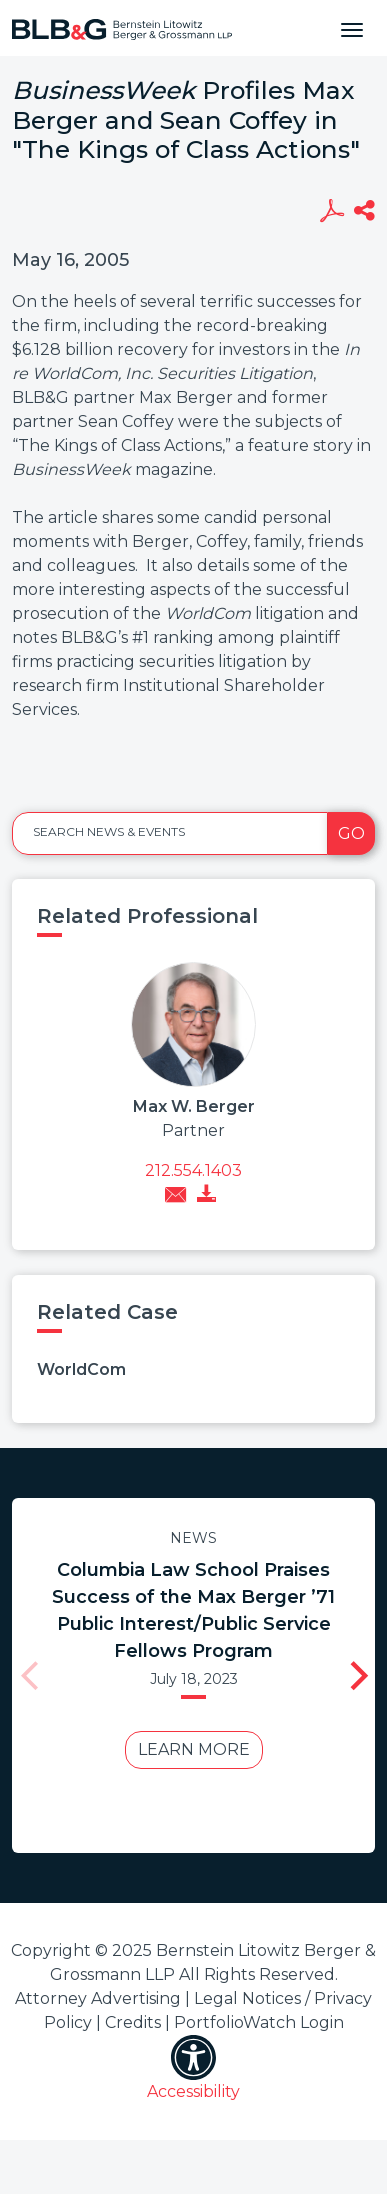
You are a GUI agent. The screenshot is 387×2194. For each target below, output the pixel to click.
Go (351, 833)
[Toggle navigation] (352, 28)
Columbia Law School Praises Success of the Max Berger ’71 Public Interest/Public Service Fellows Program (187, 1610)
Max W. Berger (194, 1106)
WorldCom (81, 1369)
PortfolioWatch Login (259, 2022)
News (187, 1538)
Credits (133, 2022)
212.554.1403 (193, 1170)
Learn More (188, 1749)
